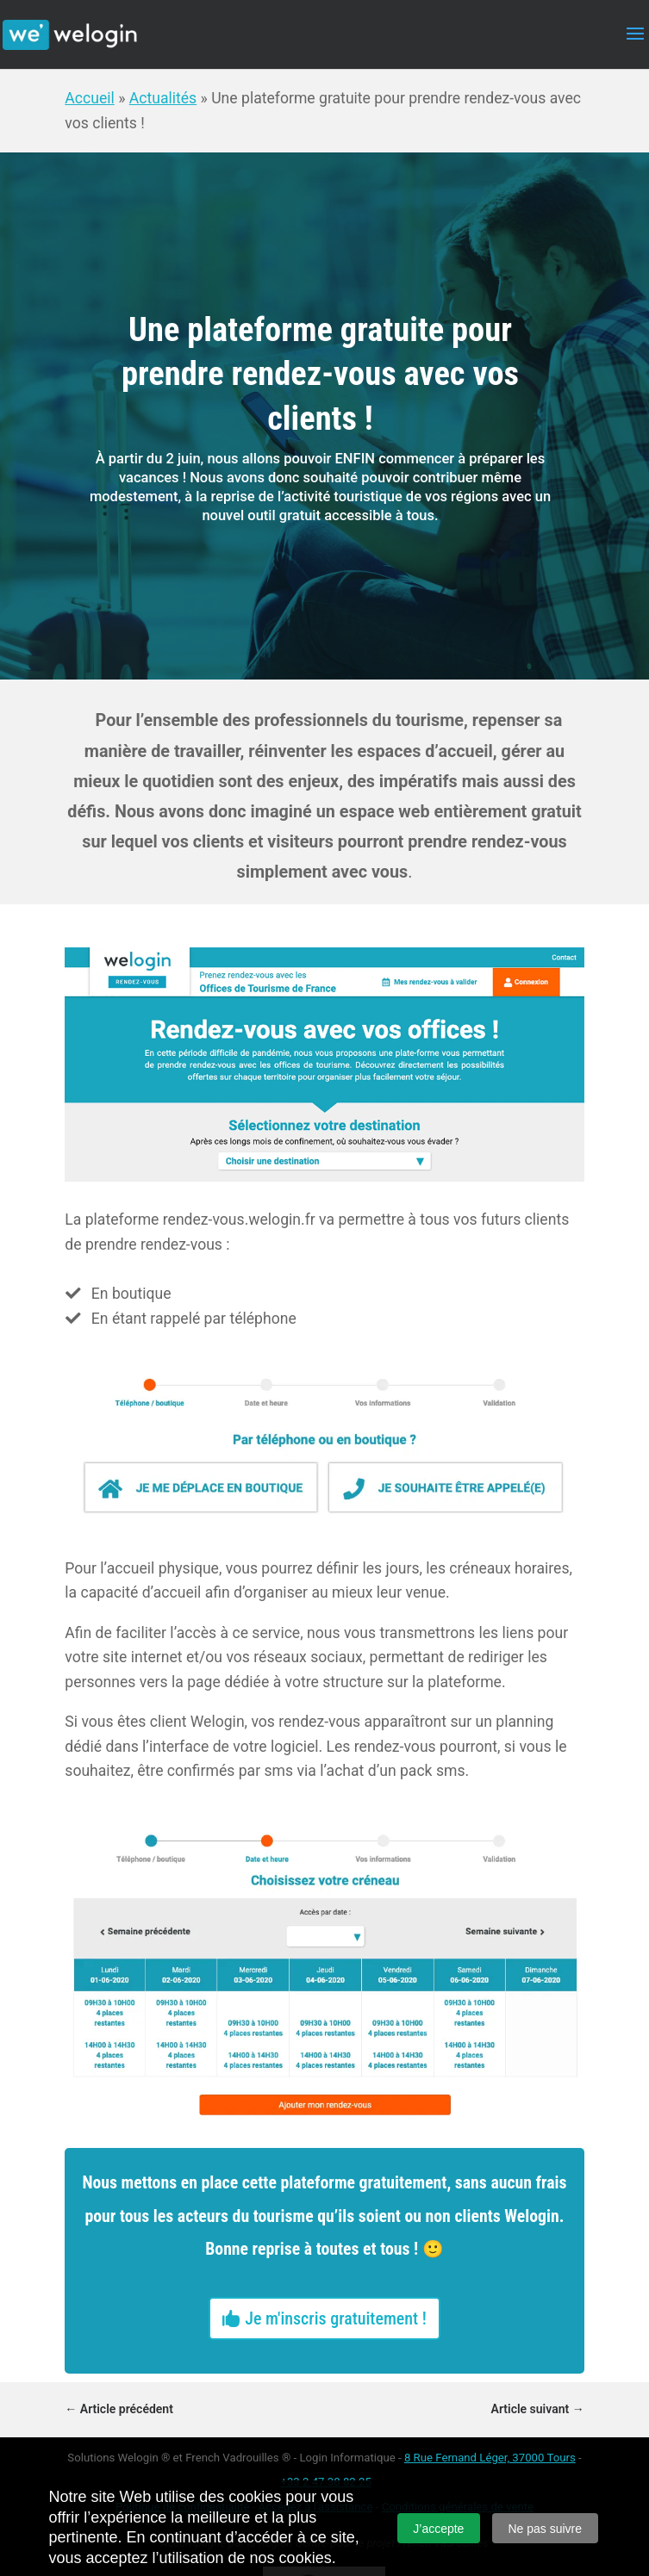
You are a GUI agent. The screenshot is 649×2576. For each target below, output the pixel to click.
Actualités (163, 98)
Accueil (89, 98)
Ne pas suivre (545, 2529)
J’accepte (438, 2529)
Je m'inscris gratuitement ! (336, 2318)
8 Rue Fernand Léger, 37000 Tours (490, 2457)
